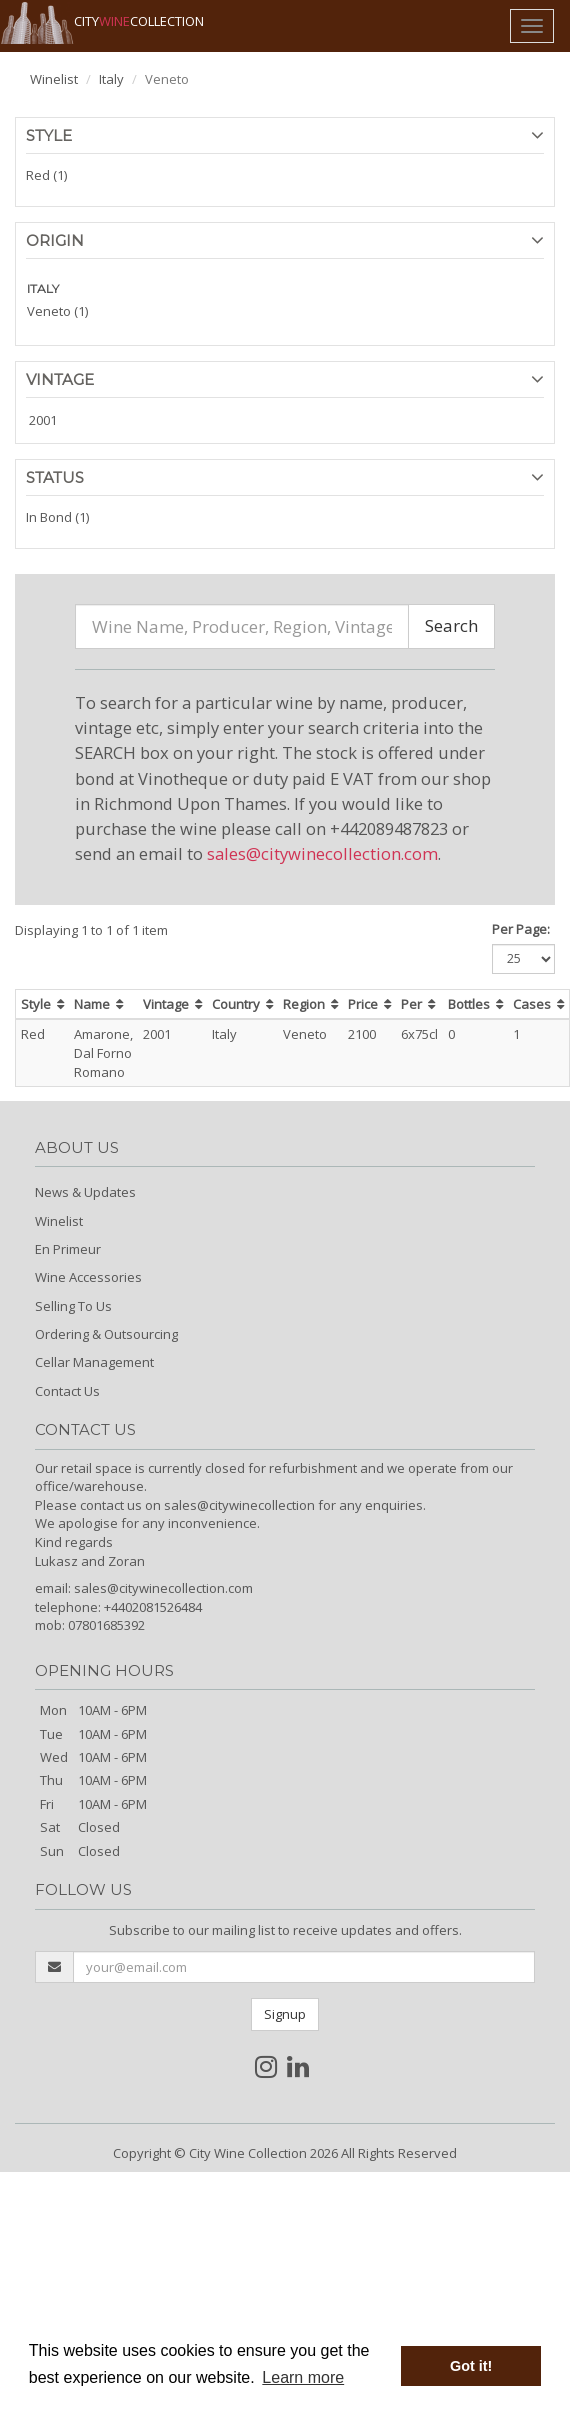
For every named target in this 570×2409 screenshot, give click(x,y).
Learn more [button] (303, 2377)
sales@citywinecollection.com (322, 853)
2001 (43, 420)
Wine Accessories (88, 1277)
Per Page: (521, 929)
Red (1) (46, 175)
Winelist (54, 79)
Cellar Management (94, 1362)
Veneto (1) (57, 311)
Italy (111, 79)
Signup (285, 2014)
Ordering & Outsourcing (106, 1334)
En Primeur (68, 1249)
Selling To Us (73, 1306)
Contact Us (67, 1391)
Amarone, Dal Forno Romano (103, 1052)
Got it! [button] (471, 2366)
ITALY (43, 288)
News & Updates (85, 1192)
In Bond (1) (57, 517)
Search (451, 625)
